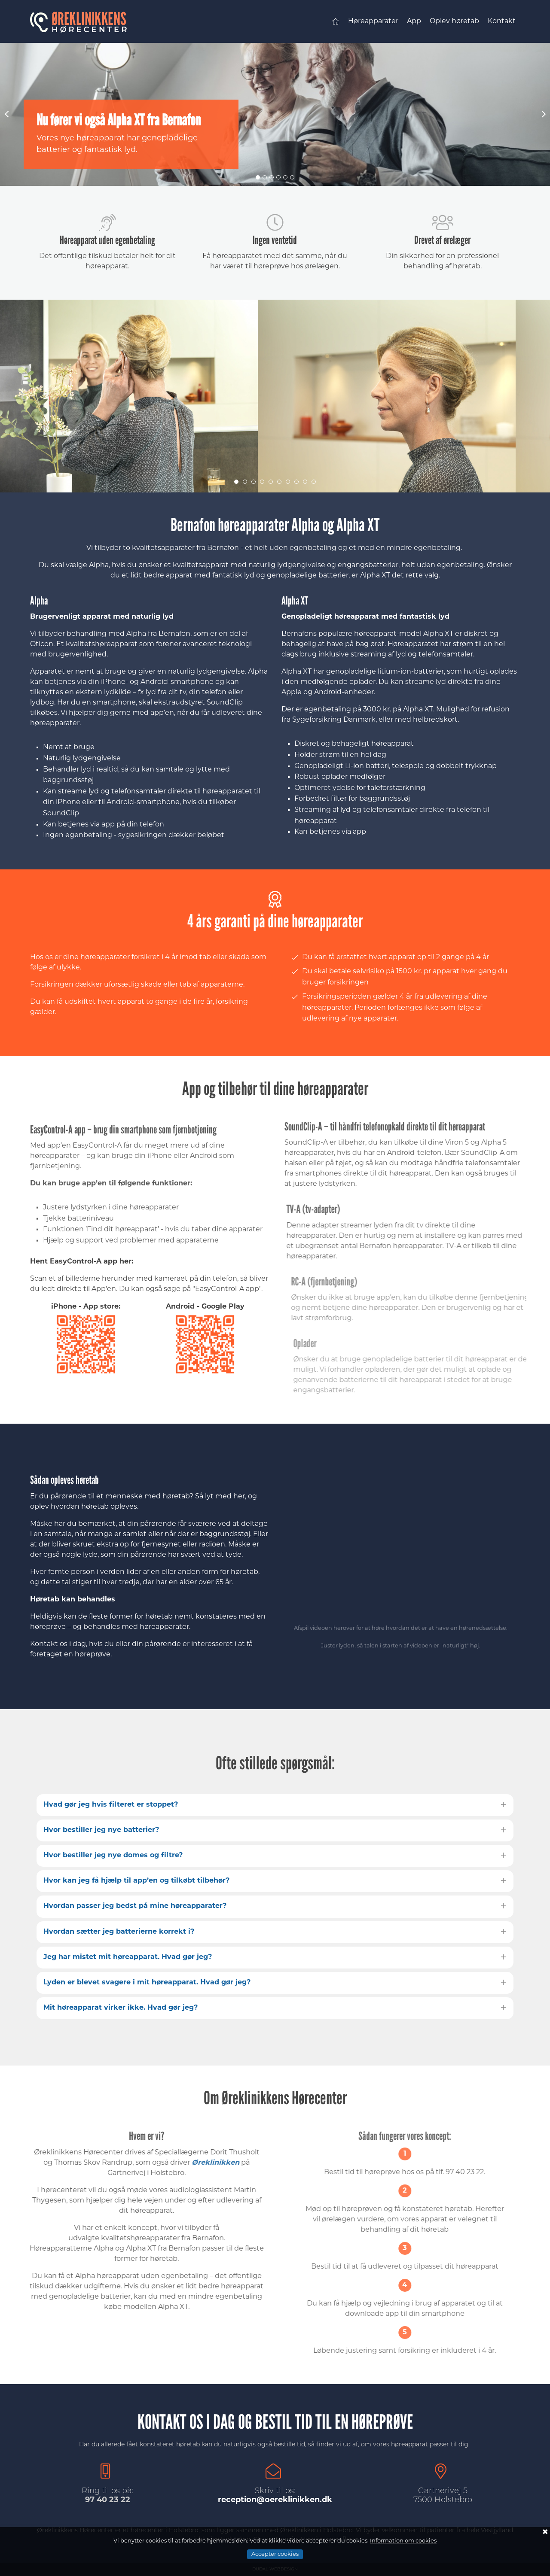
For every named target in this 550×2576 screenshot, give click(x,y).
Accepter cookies (275, 2554)
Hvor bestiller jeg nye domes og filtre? (113, 1855)
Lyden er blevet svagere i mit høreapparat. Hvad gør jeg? (147, 1982)
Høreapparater (373, 21)
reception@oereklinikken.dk (275, 2500)
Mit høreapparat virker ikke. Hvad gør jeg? (120, 2008)
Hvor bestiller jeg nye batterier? (101, 1830)
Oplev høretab (454, 21)
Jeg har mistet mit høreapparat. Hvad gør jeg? (127, 1957)
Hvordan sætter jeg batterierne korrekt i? (118, 1932)
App (414, 21)
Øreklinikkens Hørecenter (84, 21)
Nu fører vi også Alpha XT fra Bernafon (119, 120)
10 (314, 482)
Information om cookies (403, 2541)
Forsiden (335, 23)
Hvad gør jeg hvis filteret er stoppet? (110, 1804)
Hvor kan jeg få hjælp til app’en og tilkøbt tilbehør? (136, 1880)
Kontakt (502, 21)
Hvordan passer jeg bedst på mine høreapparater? (134, 1906)
